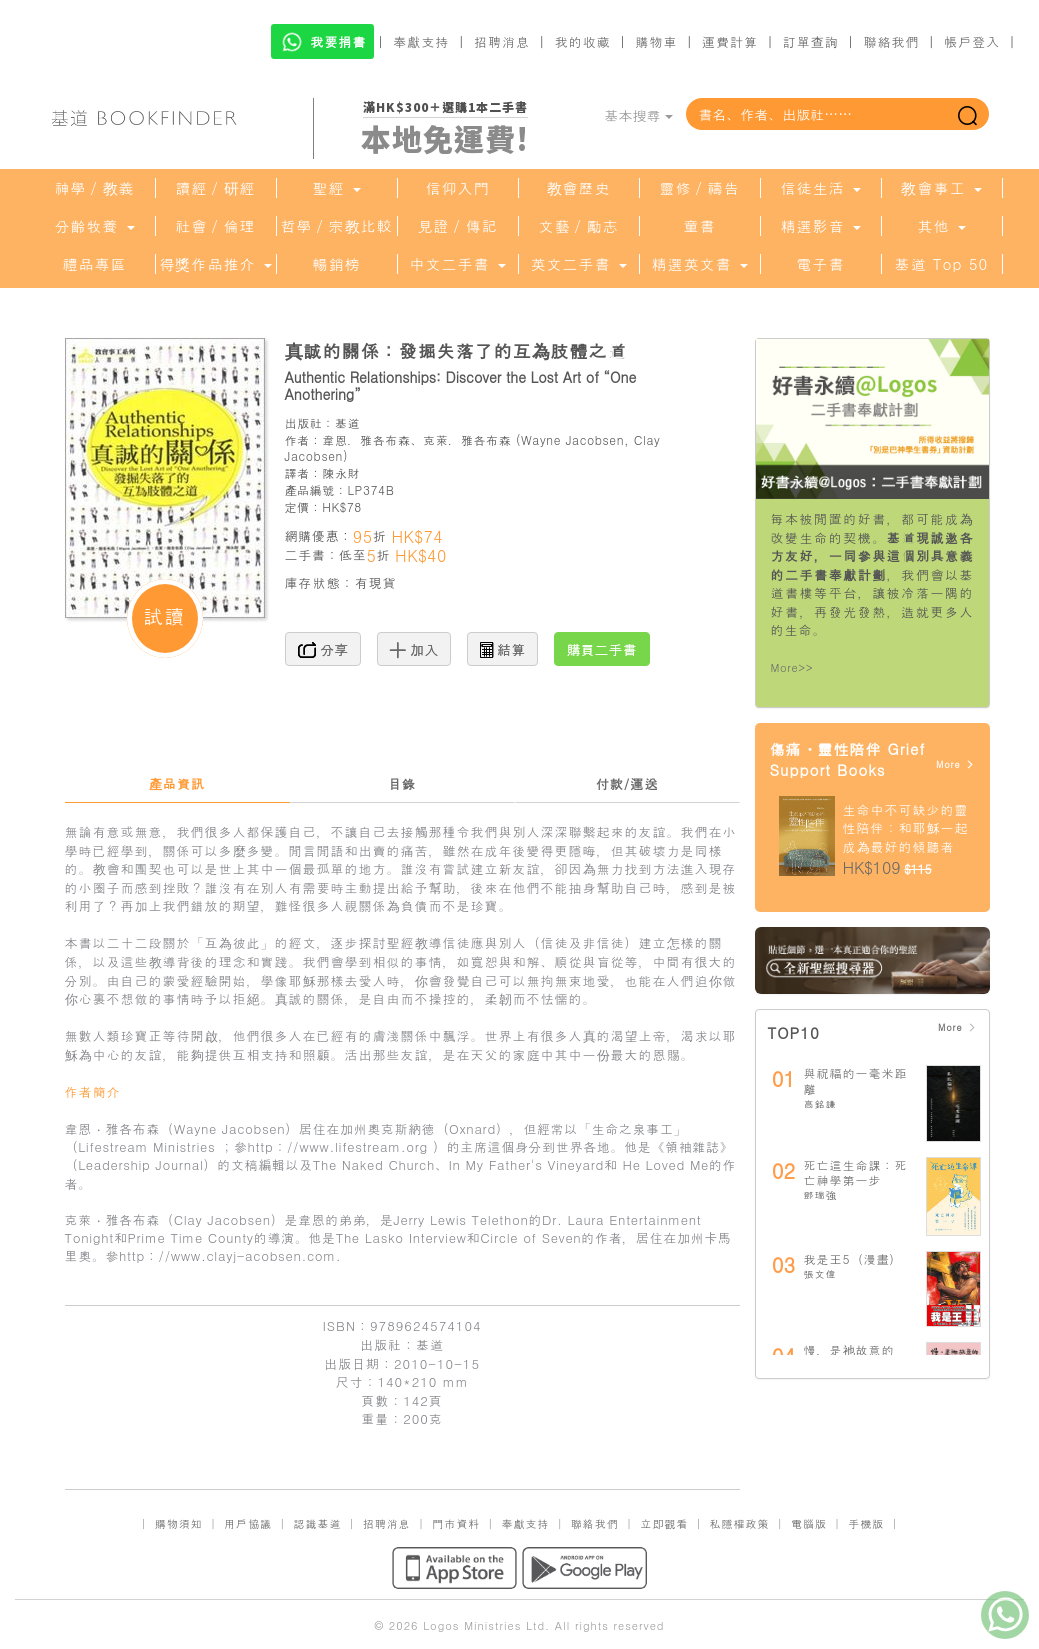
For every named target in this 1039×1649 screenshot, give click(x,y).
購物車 (656, 41)
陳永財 (341, 472)
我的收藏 (583, 41)
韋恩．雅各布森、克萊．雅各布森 (416, 439)
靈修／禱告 (700, 188)
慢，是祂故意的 (849, 1349)
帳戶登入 (972, 41)
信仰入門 (458, 188)
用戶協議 (248, 1523)
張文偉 (820, 1274)
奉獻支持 (421, 41)
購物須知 (179, 1523)
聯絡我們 (891, 41)
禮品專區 (95, 264)
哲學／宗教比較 (337, 226)
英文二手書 (578, 264)
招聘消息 (502, 41)
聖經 (336, 188)
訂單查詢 (811, 41)
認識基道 (317, 1523)
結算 (503, 649)
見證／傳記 (458, 226)
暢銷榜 (337, 264)
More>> (792, 667)
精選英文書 (699, 264)
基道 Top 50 (941, 264)
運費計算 (730, 41)
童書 (700, 226)
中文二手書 (457, 264)
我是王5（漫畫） (853, 1258)
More (955, 764)
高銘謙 (820, 1104)
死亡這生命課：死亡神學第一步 (856, 1172)
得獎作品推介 (215, 264)
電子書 (821, 264)
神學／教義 (95, 188)
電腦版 (809, 1523)
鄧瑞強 (820, 1195)
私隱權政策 (740, 1523)
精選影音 (820, 226)
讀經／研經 (216, 188)
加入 (414, 649)
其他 (941, 226)
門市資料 (456, 1523)
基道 (347, 422)
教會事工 (941, 188)
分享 (323, 649)
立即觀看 (664, 1523)
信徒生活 (820, 188)
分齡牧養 (94, 226)
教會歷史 (579, 188)
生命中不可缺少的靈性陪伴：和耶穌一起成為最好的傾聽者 (906, 828)
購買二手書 (602, 649)
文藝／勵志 (579, 226)
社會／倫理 (216, 226)
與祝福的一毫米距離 (856, 1080)
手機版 (866, 1523)
